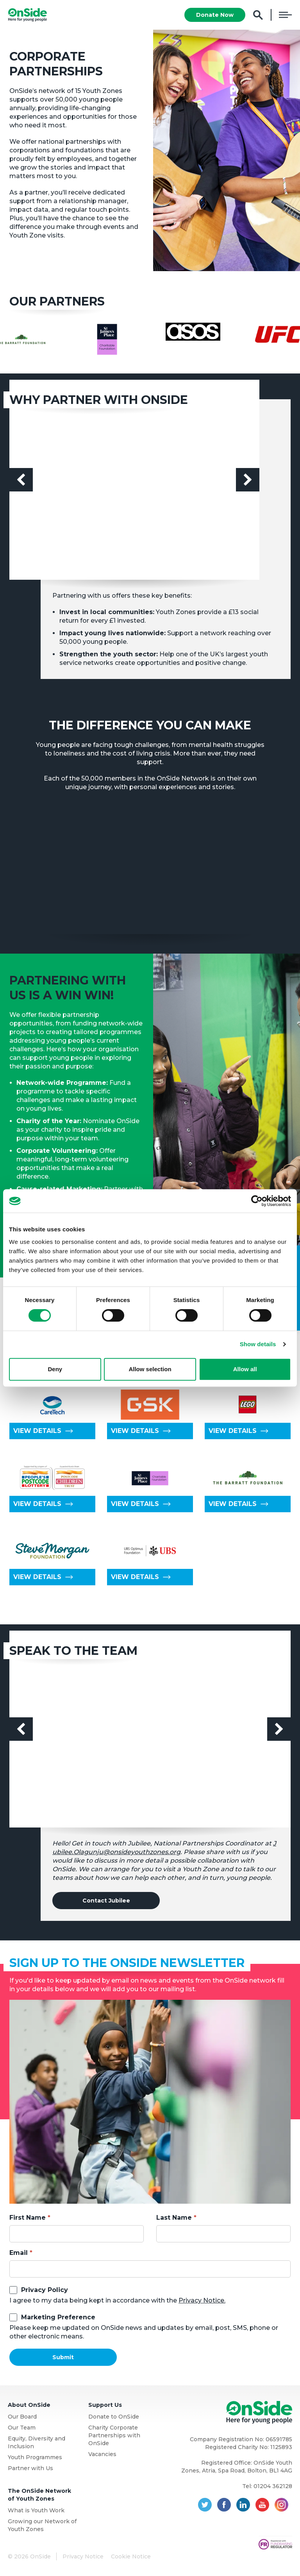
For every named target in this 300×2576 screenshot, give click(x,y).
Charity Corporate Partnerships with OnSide (114, 2435)
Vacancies (102, 2454)
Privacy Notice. (202, 2300)
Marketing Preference (58, 2317)
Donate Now (215, 14)
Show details (258, 1344)
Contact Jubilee (106, 1900)
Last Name (174, 2217)
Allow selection (150, 1369)
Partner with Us (30, 2468)
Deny (55, 1369)
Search (258, 15)
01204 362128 (273, 2486)
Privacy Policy (44, 2290)
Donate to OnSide (113, 2416)
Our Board (22, 2416)
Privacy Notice (83, 2556)
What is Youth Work (36, 2510)
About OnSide (29, 2404)
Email (18, 2252)
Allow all (245, 1369)
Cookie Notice (131, 2556)
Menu (285, 15)
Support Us (105, 2404)
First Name (27, 2217)
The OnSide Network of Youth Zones (39, 2494)
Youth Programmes (35, 2457)
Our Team (22, 2427)
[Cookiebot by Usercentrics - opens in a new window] (257, 1201)
